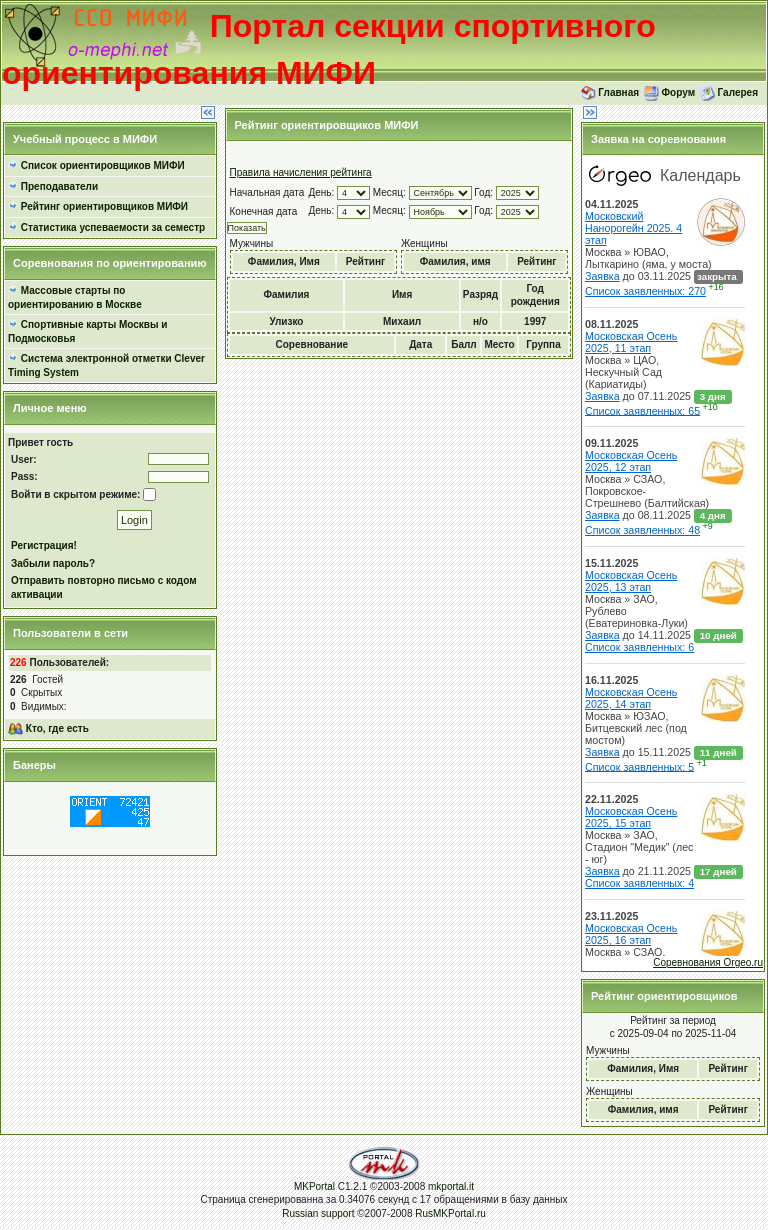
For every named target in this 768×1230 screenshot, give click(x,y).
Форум (678, 91)
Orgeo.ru (673, 556)
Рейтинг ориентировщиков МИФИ (104, 206)
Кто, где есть (57, 728)
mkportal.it (451, 1186)
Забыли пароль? (53, 563)
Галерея (738, 91)
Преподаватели (59, 186)
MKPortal (314, 1186)
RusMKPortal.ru (450, 1213)
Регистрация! (44, 545)
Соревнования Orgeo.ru (708, 962)
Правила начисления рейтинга (301, 172)
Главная (618, 91)
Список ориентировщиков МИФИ (103, 165)
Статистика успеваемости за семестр (113, 227)
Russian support (319, 1213)
